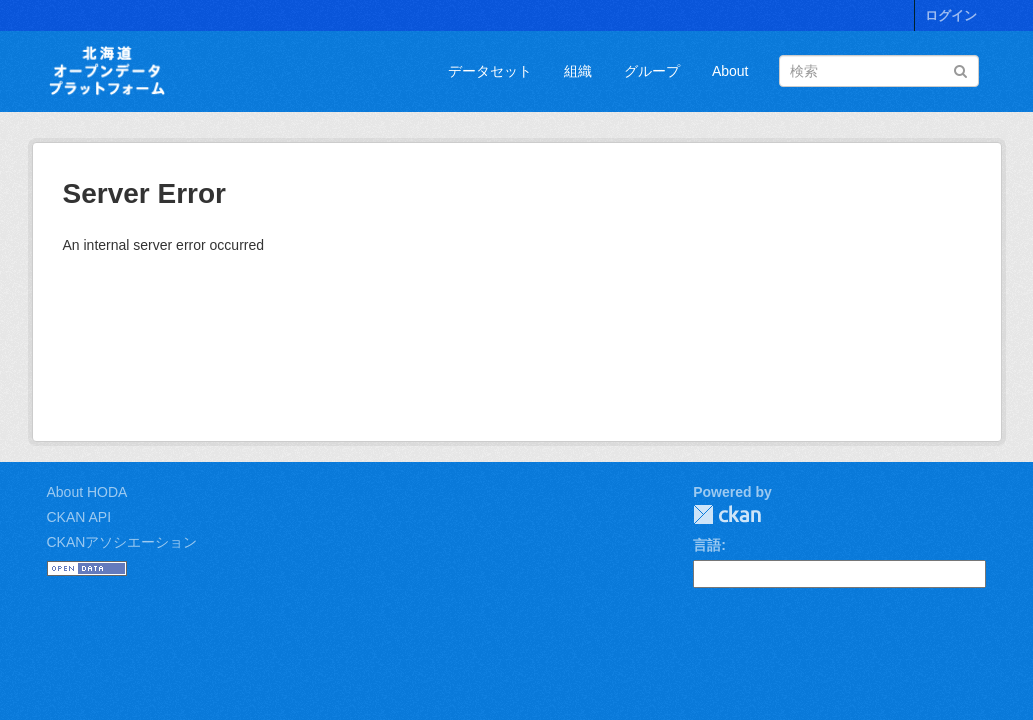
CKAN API (79, 517)
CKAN (727, 514)
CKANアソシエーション (122, 542)
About (730, 71)
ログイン (951, 15)
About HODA (87, 492)
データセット (490, 71)
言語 (707, 545)
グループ (652, 71)
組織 (578, 71)
